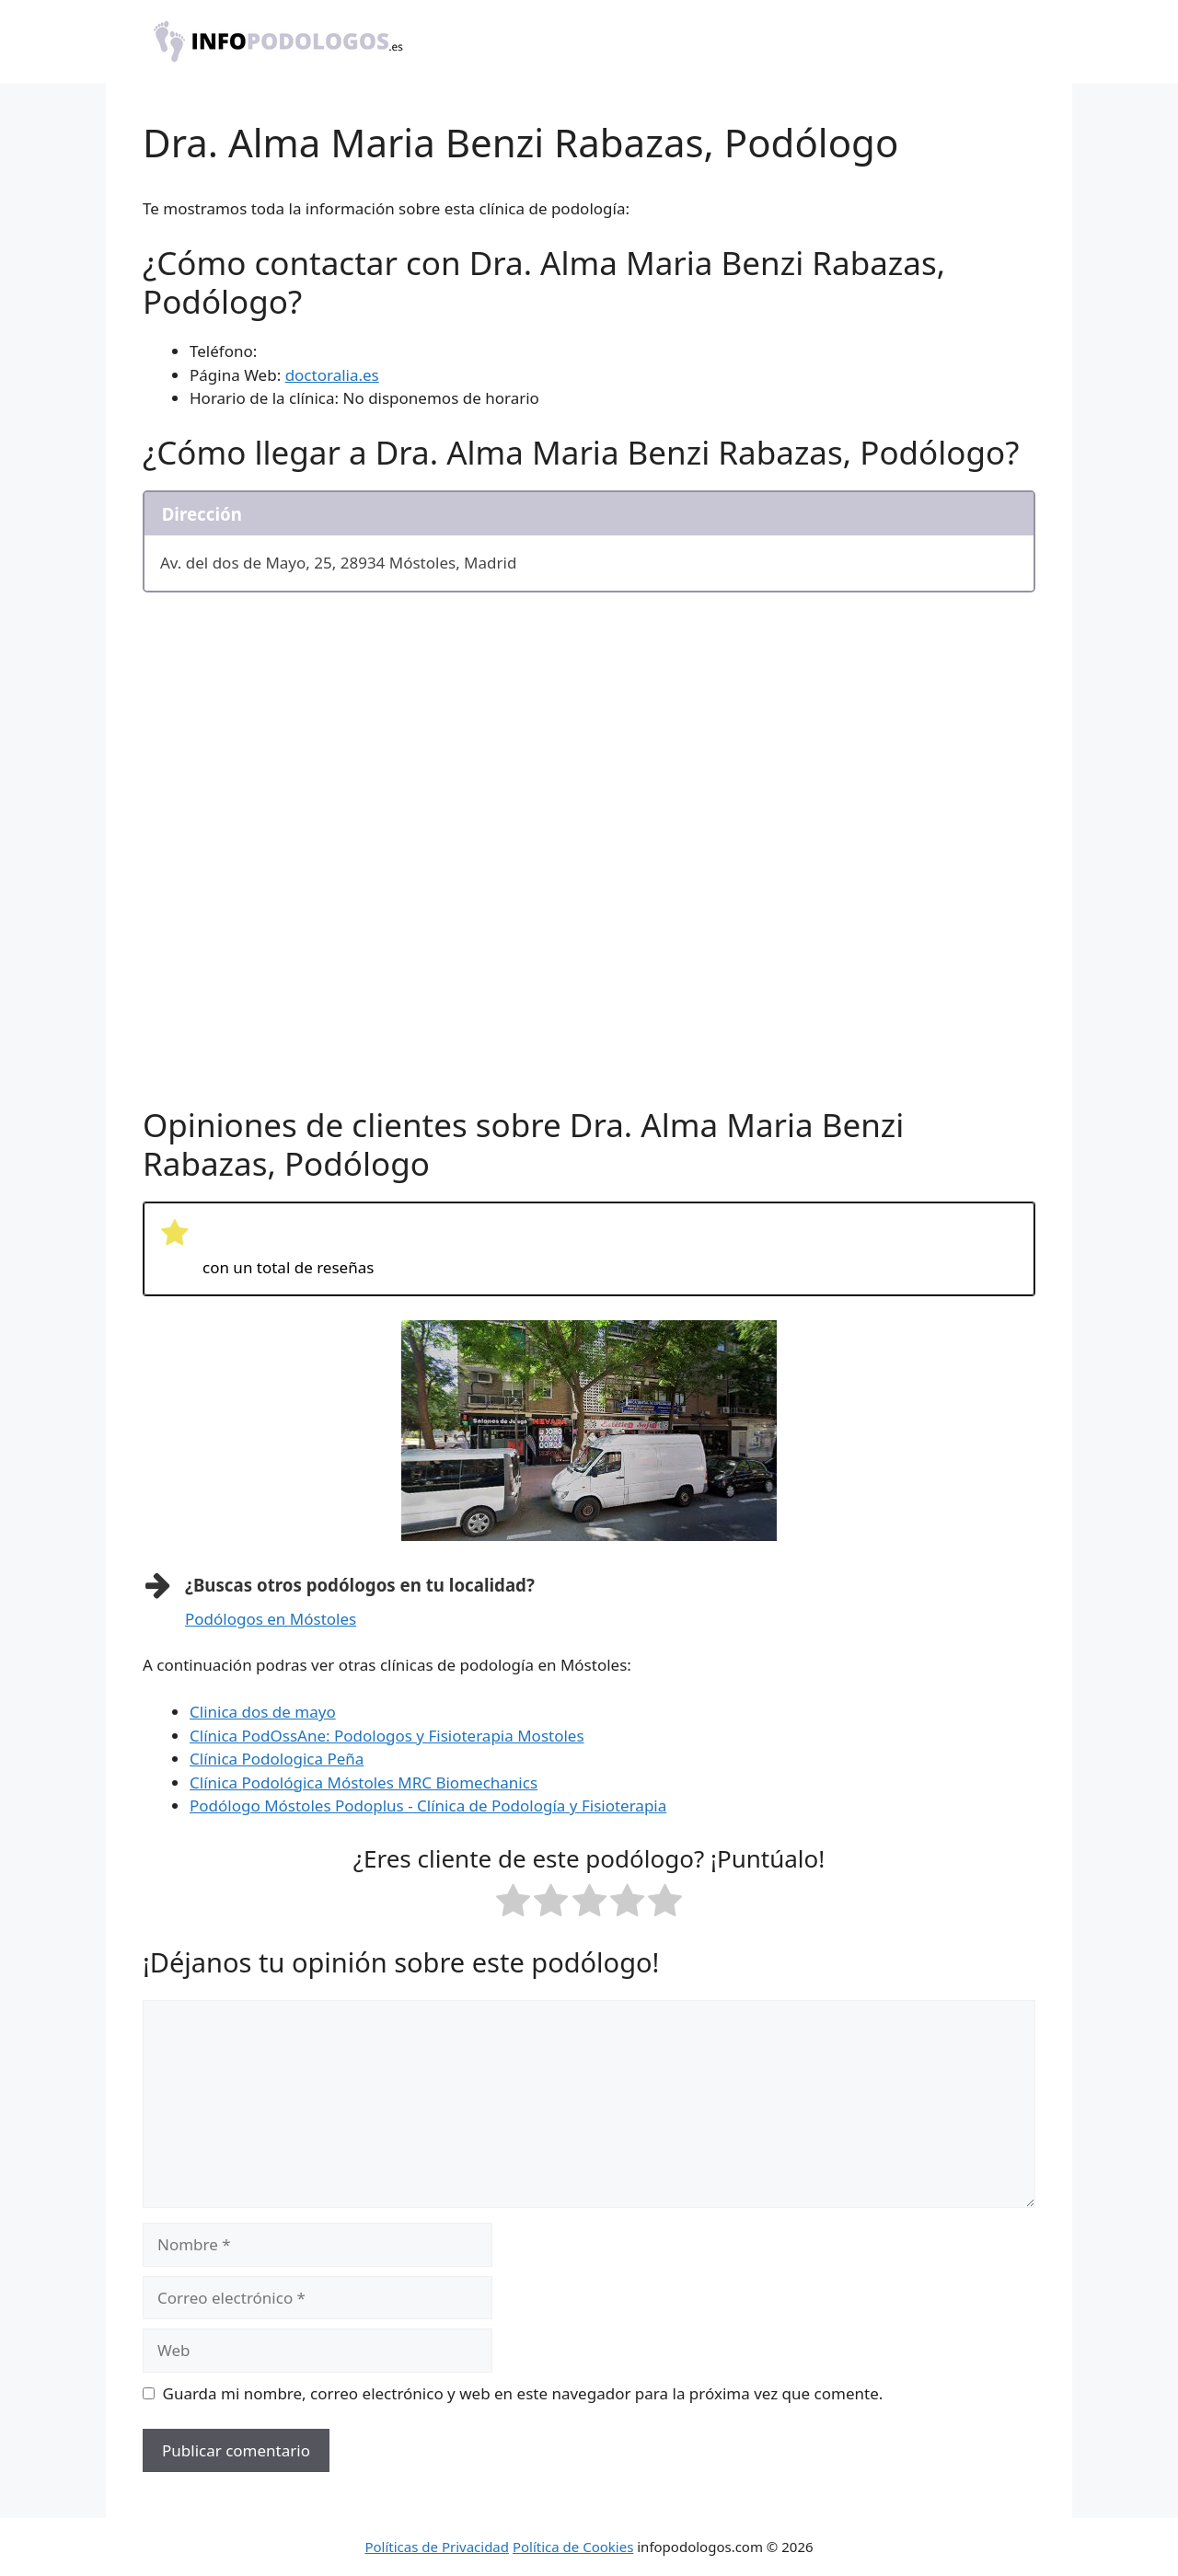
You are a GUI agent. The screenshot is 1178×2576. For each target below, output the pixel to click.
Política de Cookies (573, 2546)
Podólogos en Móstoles (270, 1618)
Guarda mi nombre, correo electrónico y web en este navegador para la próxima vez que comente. (523, 2393)
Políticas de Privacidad (436, 2546)
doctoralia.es (332, 374)
